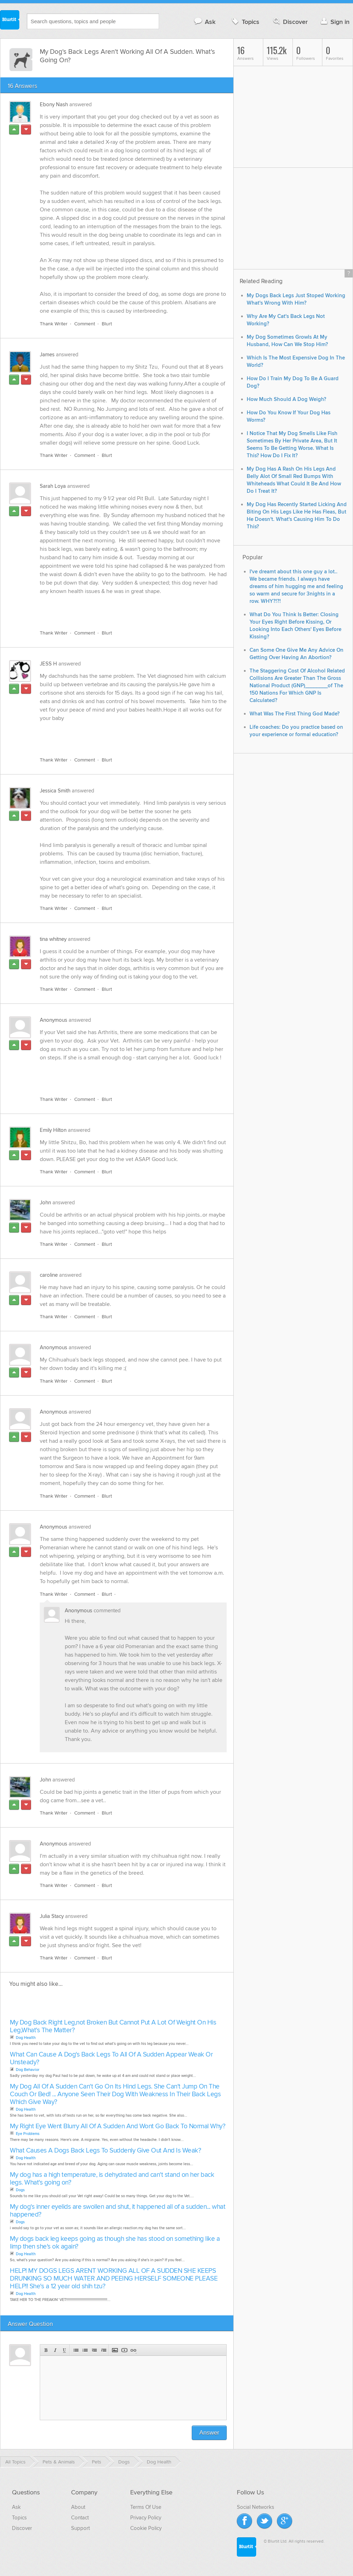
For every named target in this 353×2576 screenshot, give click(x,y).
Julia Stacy (52, 1916)
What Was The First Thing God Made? (295, 713)
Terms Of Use (145, 2507)
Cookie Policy (146, 2528)
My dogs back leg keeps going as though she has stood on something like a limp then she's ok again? (115, 2243)
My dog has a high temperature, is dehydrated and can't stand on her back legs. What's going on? (112, 2179)
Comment (84, 324)
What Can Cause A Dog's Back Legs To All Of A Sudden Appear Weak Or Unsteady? (111, 2058)
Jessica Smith (55, 791)
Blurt (107, 324)
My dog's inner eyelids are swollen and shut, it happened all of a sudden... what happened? (117, 2211)
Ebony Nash (54, 104)
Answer (209, 2432)
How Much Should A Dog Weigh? (286, 399)
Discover (290, 22)
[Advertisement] (121, 608)
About (78, 2507)
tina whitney (53, 939)
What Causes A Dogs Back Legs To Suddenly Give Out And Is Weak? (105, 2151)
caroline (49, 1275)
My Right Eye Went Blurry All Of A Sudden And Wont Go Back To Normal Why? (117, 2126)
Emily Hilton (53, 1130)
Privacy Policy (145, 2517)
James (47, 354)
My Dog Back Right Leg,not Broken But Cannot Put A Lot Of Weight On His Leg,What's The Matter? (113, 2026)
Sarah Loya (53, 486)
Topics (244, 22)
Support (80, 2528)
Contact (80, 2517)
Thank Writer (54, 324)
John (45, 1202)
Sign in (334, 22)
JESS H (48, 664)
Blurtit (10, 20)
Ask (204, 22)
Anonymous (53, 1020)
